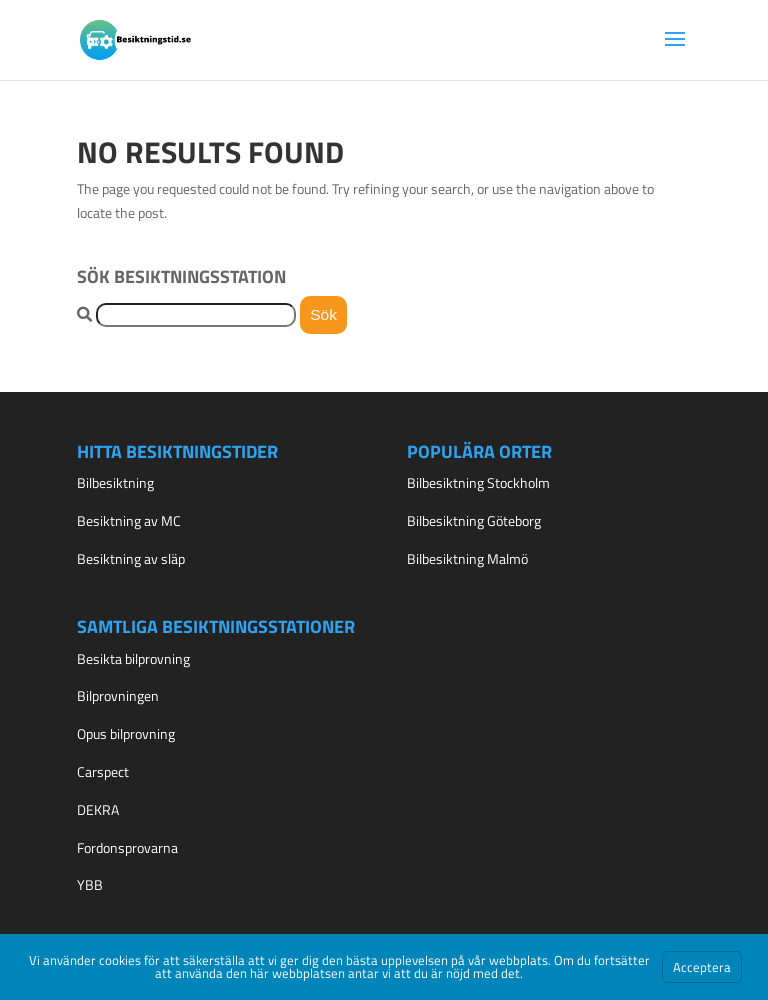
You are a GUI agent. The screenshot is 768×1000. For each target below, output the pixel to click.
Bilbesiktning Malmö (467, 558)
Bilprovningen (118, 695)
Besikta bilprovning (133, 658)
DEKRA (98, 809)
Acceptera (702, 967)
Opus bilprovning (126, 733)
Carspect (103, 771)
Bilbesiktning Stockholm (478, 482)
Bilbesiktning (115, 482)
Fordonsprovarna (127, 847)
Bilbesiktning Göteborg (474, 520)
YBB (90, 884)
